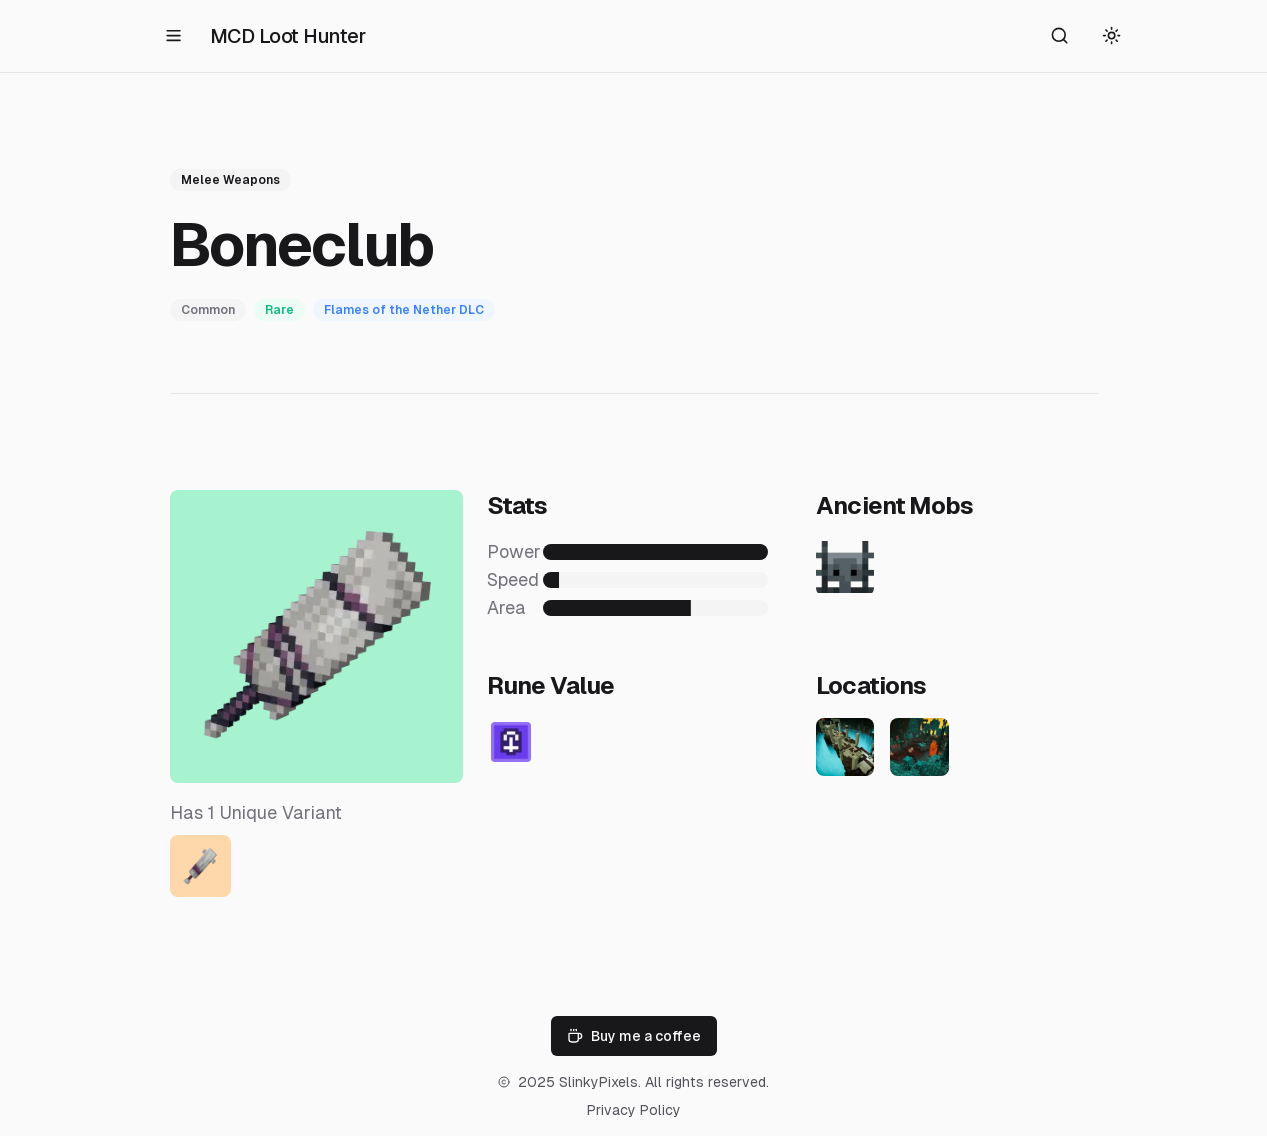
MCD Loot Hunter (288, 36)
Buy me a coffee (634, 1036)
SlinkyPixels (598, 1082)
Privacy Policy (634, 1110)
